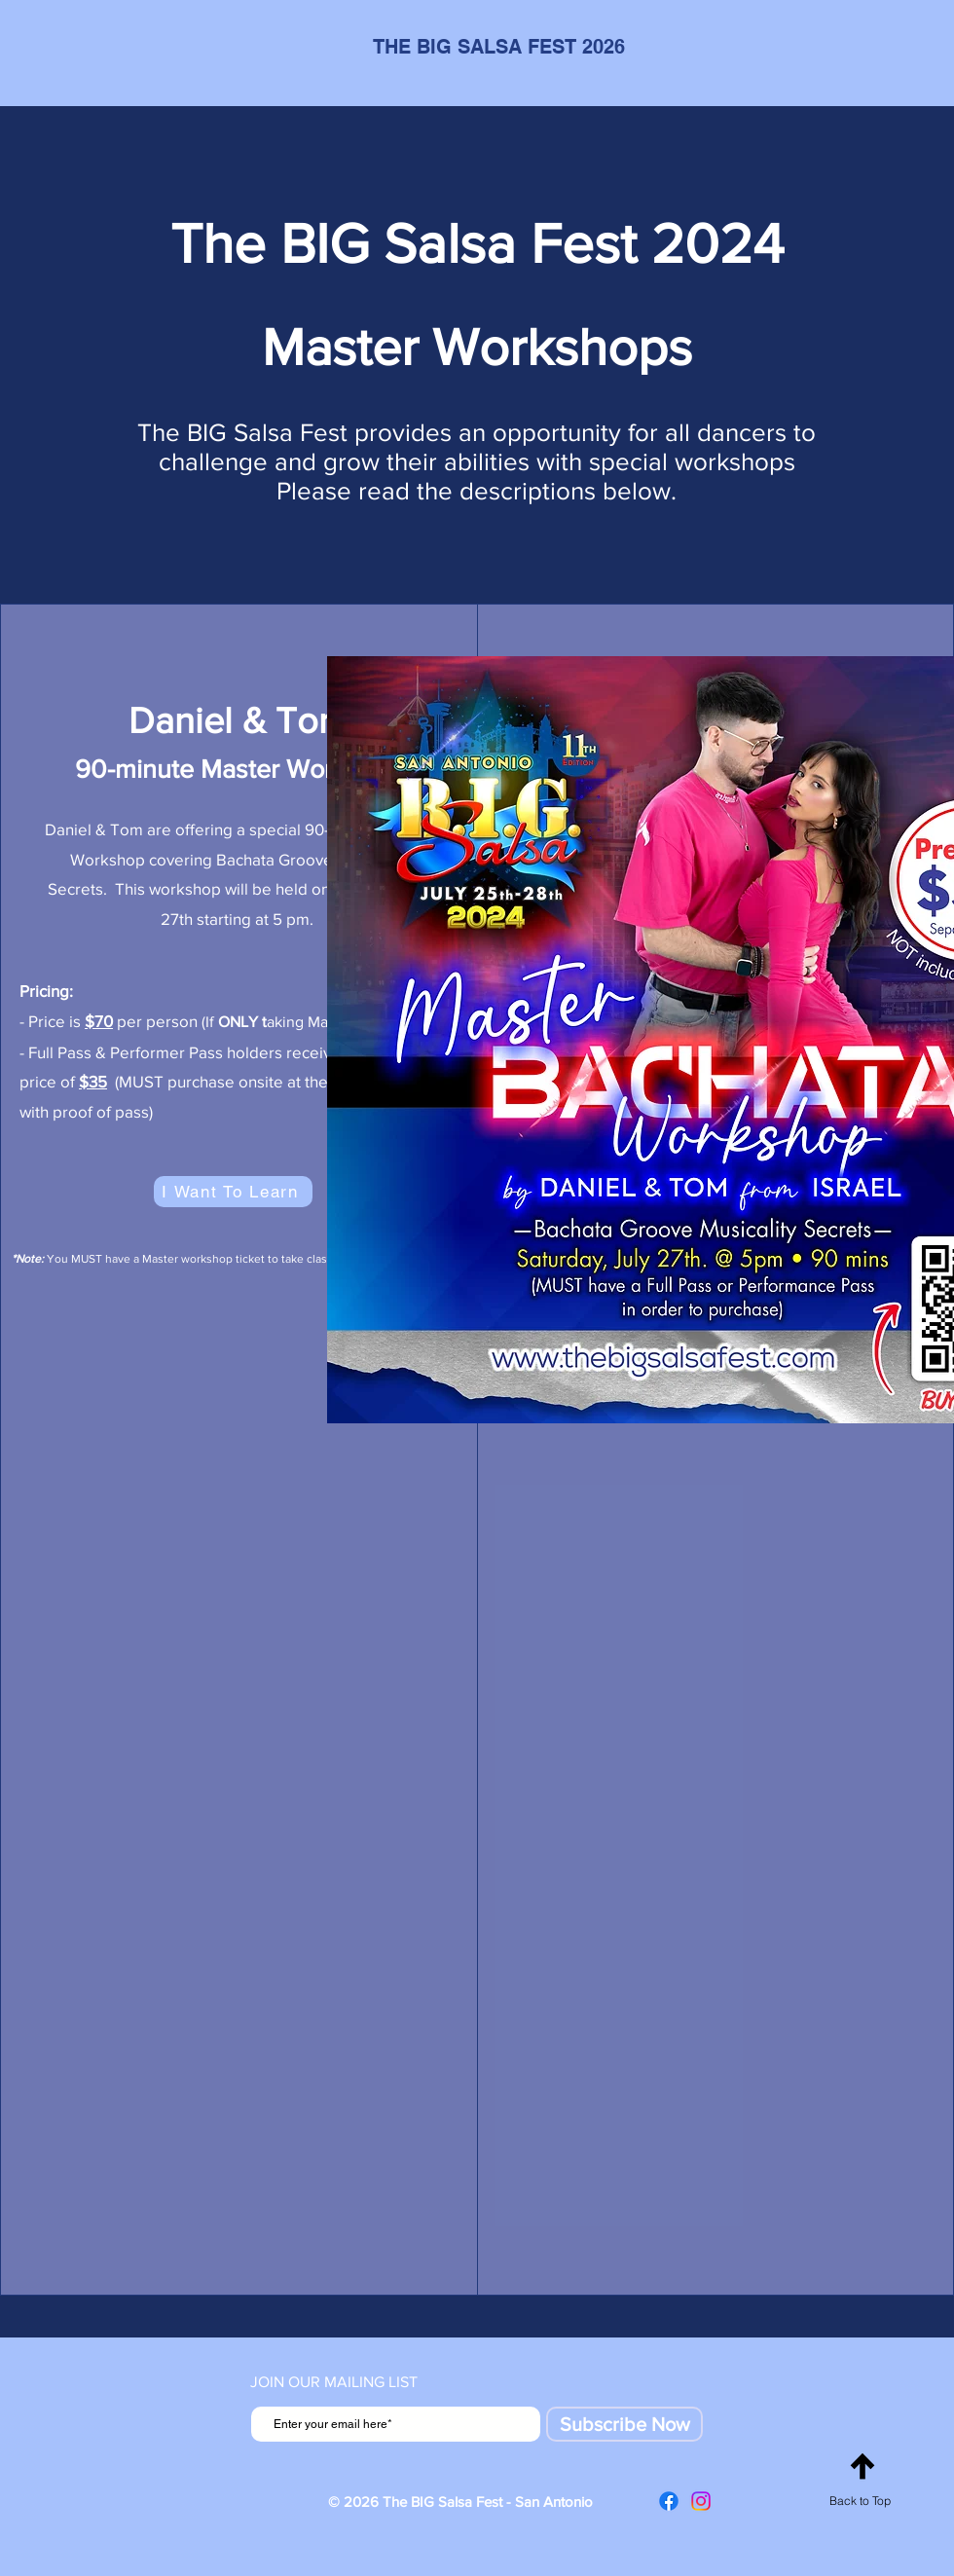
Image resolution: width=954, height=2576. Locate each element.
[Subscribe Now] (624, 2424)
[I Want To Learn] (233, 1191)
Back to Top (860, 2500)
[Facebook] (668, 2501)
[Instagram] (701, 2501)
